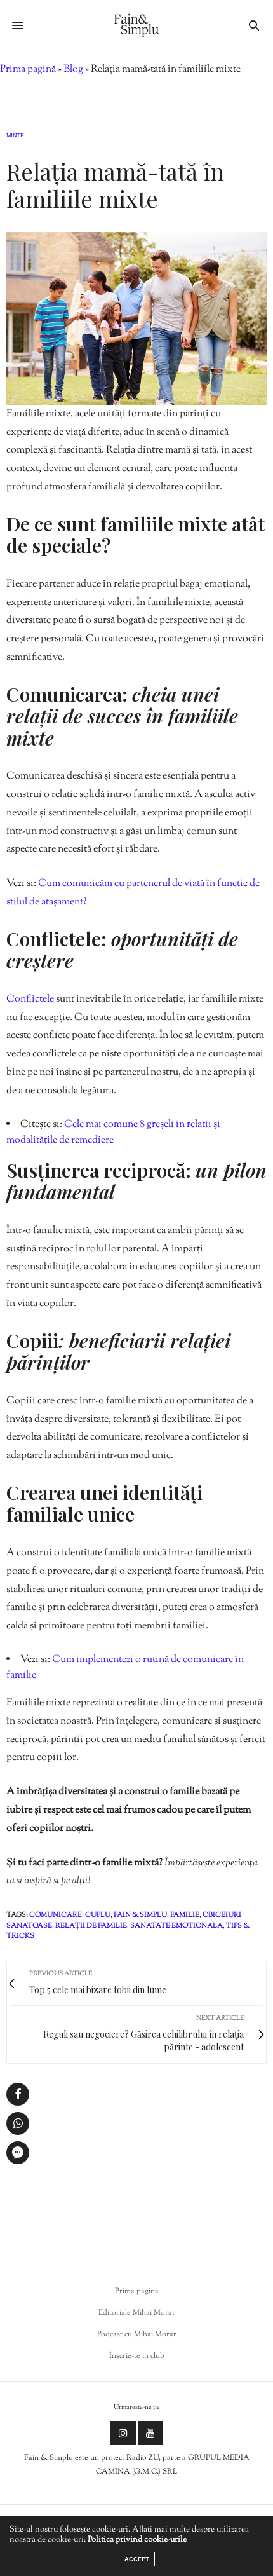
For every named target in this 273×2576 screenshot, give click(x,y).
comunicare (55, 1915)
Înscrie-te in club (136, 2356)
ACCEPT (136, 2559)
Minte (14, 136)
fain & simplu (140, 1915)
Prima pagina (137, 2291)
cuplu (97, 1915)
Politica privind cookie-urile (137, 2539)
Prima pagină (28, 69)
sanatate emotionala (176, 1926)
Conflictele (31, 999)
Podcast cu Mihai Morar (136, 2334)
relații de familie (91, 1926)
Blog (73, 69)
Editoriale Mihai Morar (136, 2313)
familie (184, 1915)
